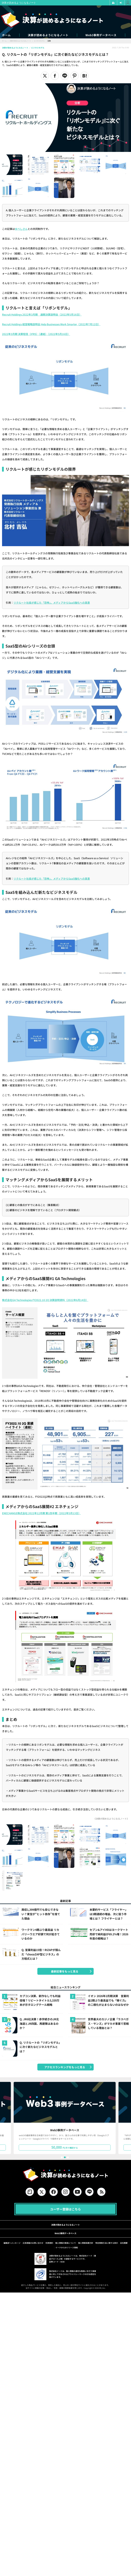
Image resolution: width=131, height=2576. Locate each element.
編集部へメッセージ (12, 2242)
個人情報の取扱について (65, 2242)
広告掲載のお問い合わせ (33, 2242)
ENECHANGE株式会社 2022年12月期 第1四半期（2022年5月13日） (41, 1513)
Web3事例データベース (101, 35)
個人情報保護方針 (85, 2242)
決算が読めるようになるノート (48, 35)
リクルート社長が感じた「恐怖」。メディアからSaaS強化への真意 (51, 602)
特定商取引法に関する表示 (106, 2242)
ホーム (6, 35)
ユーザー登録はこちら (65, 2209)
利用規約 (49, 2242)
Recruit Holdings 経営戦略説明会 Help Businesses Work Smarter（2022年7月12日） (51, 324)
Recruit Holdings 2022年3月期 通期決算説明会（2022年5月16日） (42, 314)
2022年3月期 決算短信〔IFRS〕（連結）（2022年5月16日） (36, 334)
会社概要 (124, 2242)
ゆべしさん (21, 229)
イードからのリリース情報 (66, 2247)
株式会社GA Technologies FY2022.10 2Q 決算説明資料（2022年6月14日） (45, 1300)
